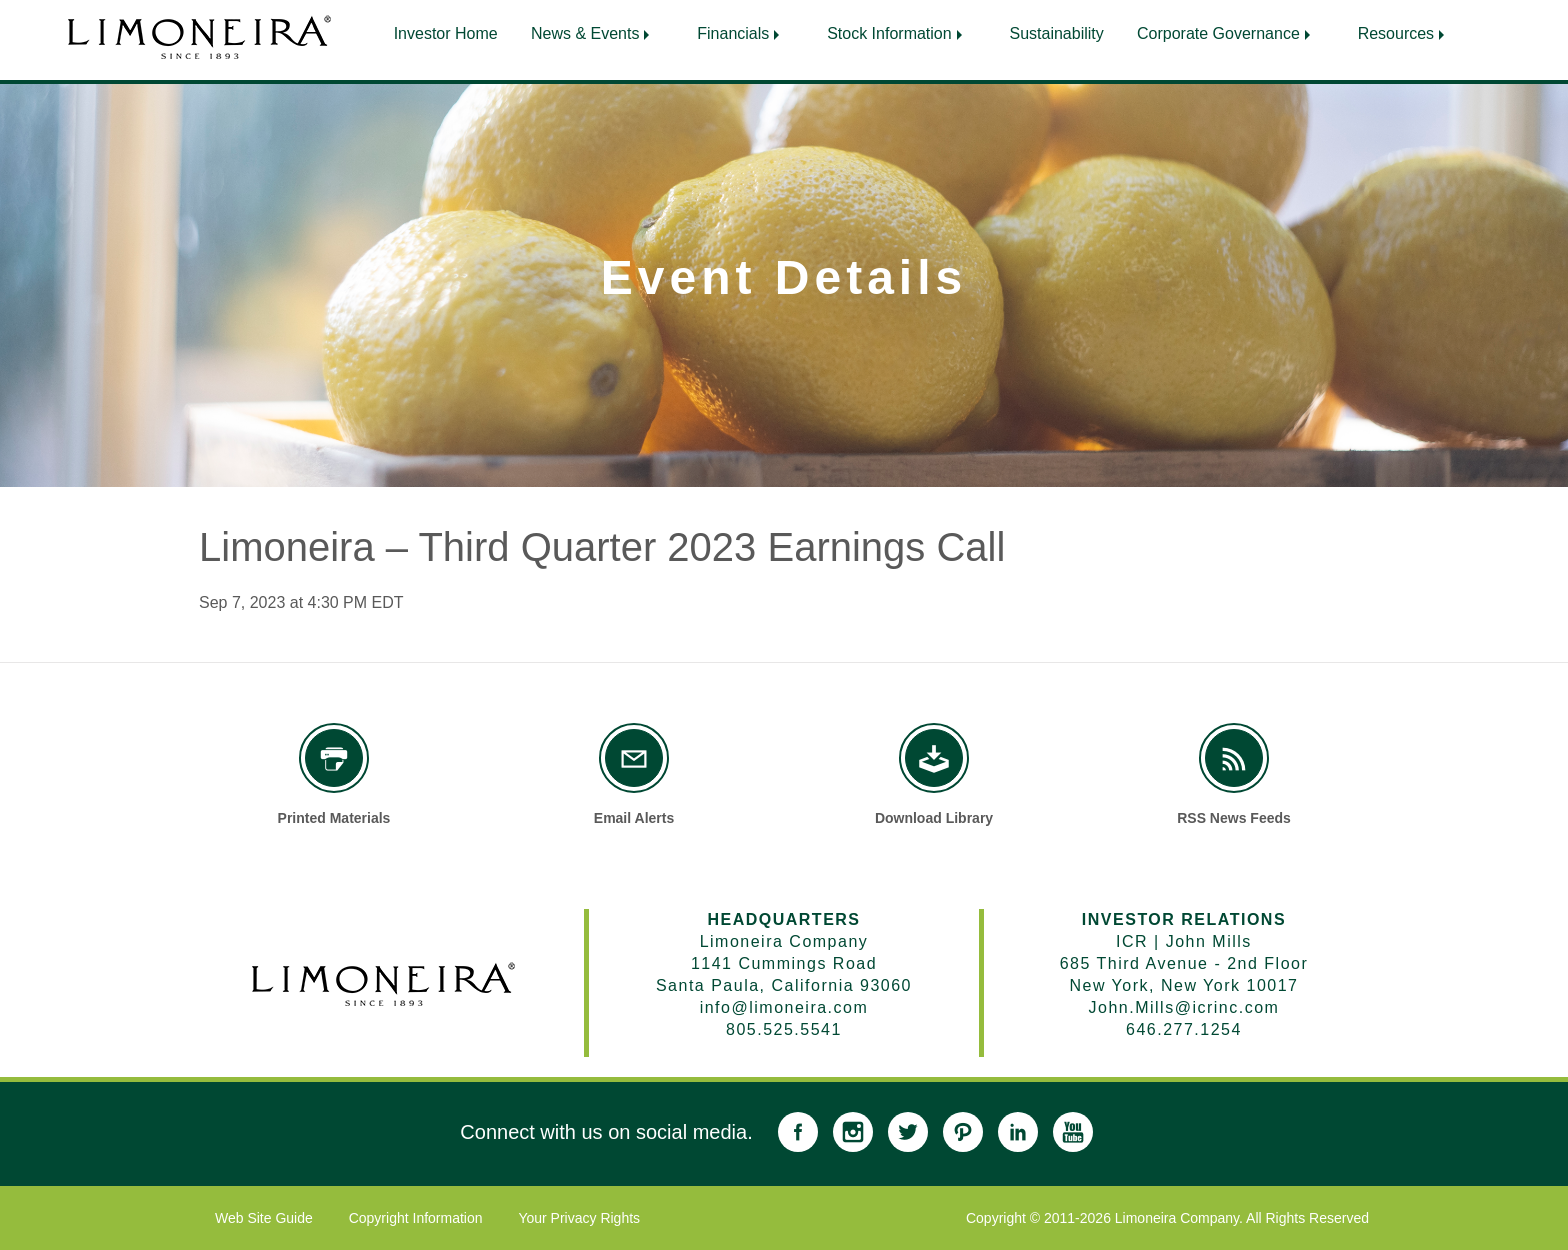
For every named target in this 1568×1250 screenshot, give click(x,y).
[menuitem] (442, 29)
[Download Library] (934, 758)
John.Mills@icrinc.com (1184, 1007)
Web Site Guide (264, 1218)
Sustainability (1060, 33)
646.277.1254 (1184, 1029)
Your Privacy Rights (579, 1218)
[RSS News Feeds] (1234, 758)
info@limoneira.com (784, 1007)
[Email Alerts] (634, 758)
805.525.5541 (784, 1029)
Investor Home (443, 33)
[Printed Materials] (334, 758)
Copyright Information (416, 1218)
